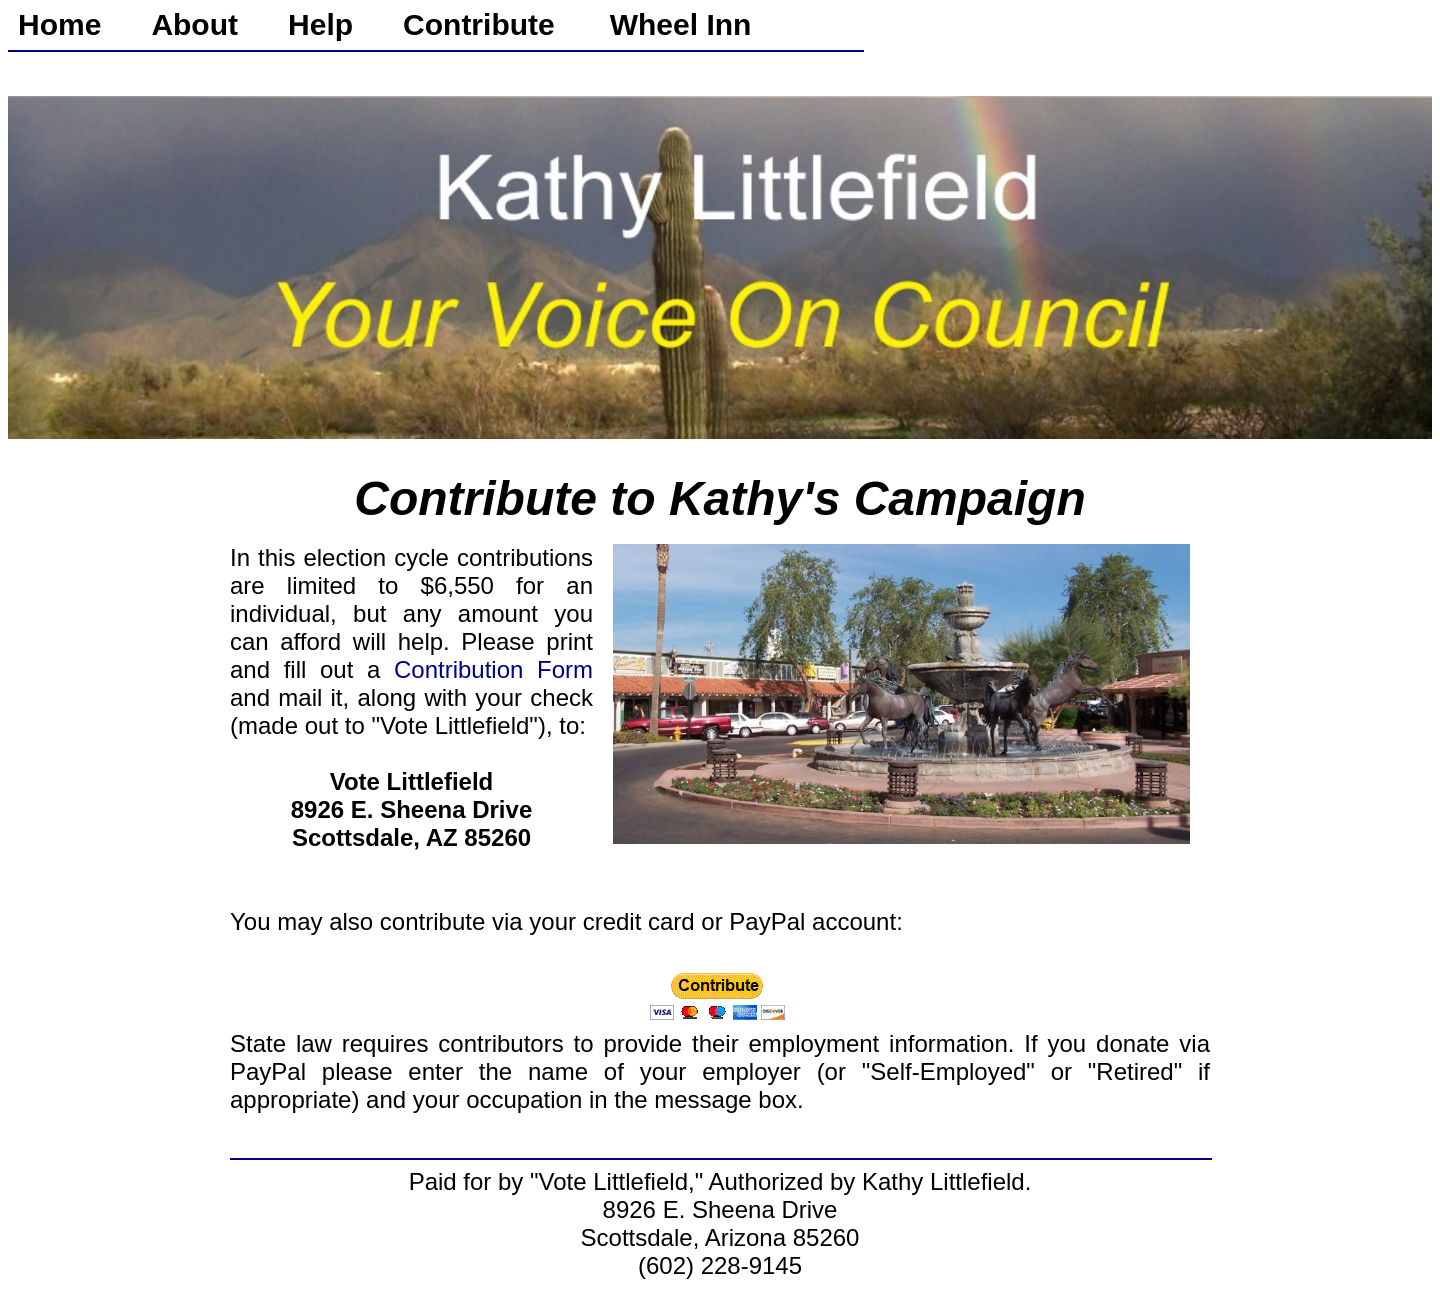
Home (59, 24)
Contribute (479, 24)
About (194, 24)
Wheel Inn (681, 24)
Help (320, 24)
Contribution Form (493, 669)
